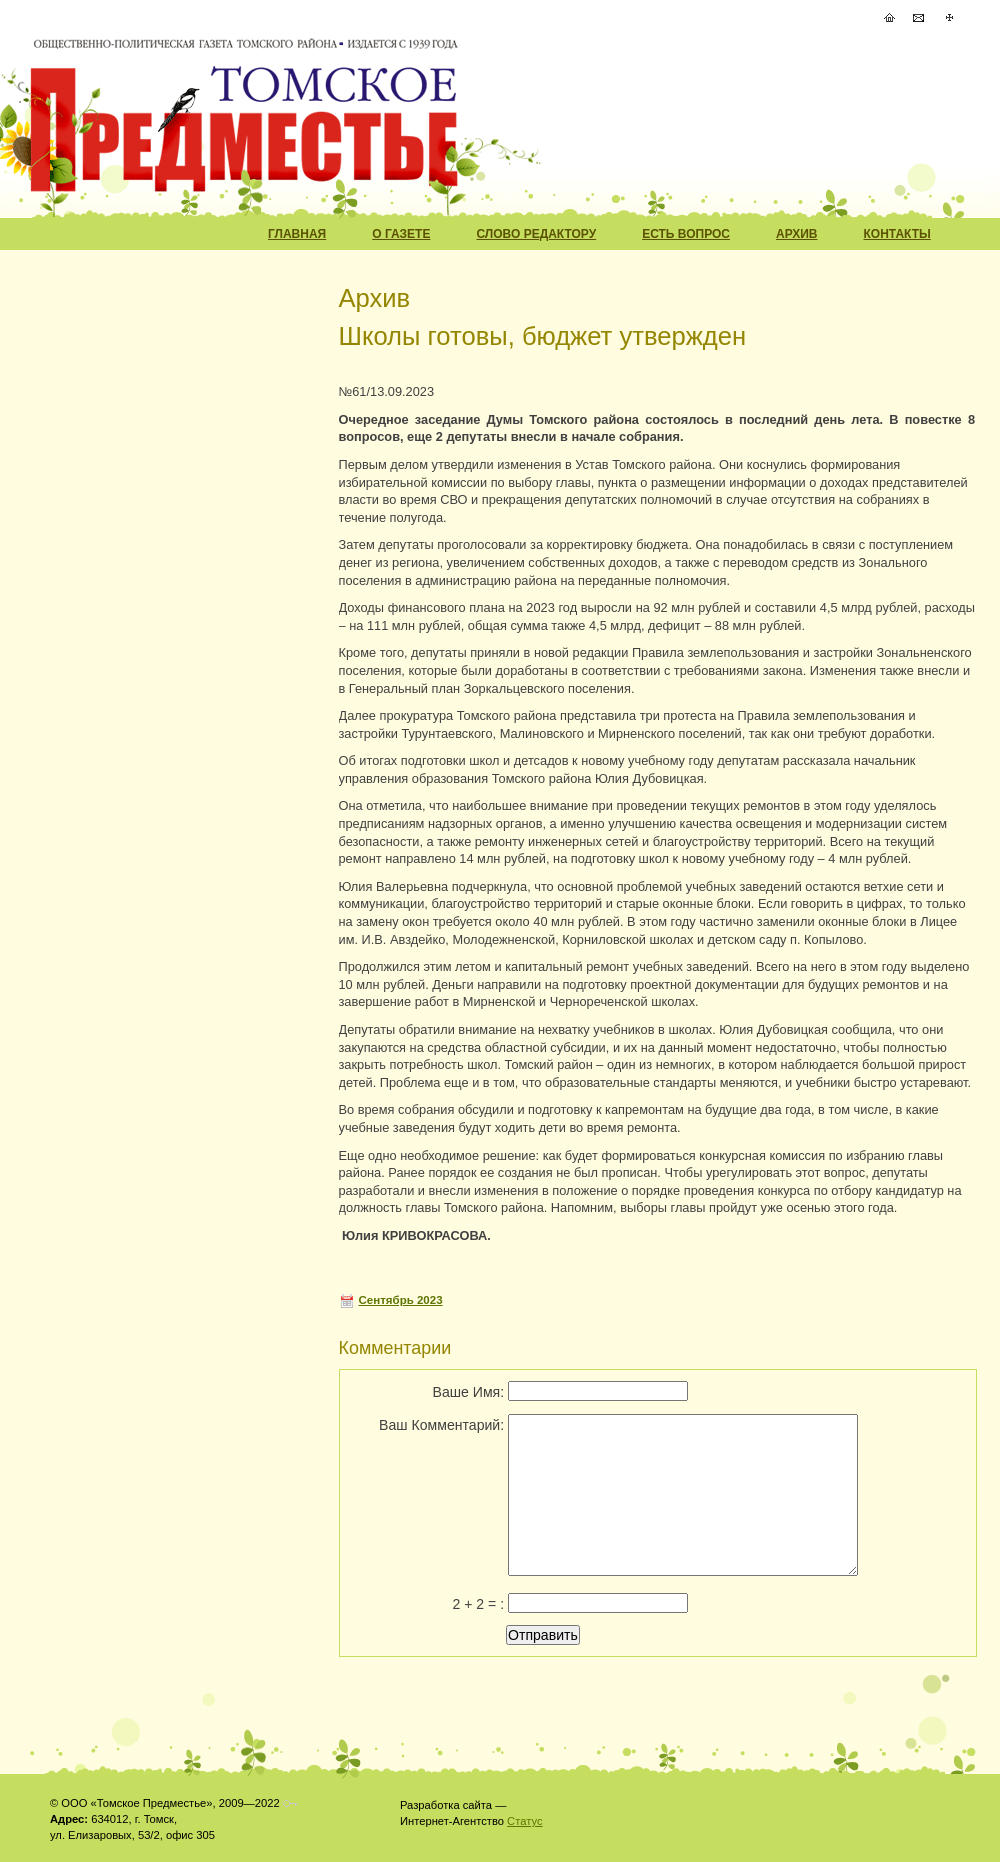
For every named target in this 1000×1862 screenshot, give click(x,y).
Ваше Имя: (469, 1392)
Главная (297, 234)
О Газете (401, 234)
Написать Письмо (919, 18)
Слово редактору (536, 234)
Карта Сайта (949, 18)
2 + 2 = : (478, 1604)
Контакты (897, 234)
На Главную (889, 18)
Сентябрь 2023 (401, 1300)
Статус (524, 1821)
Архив (797, 234)
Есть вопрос (686, 234)
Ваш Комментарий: (441, 1425)
